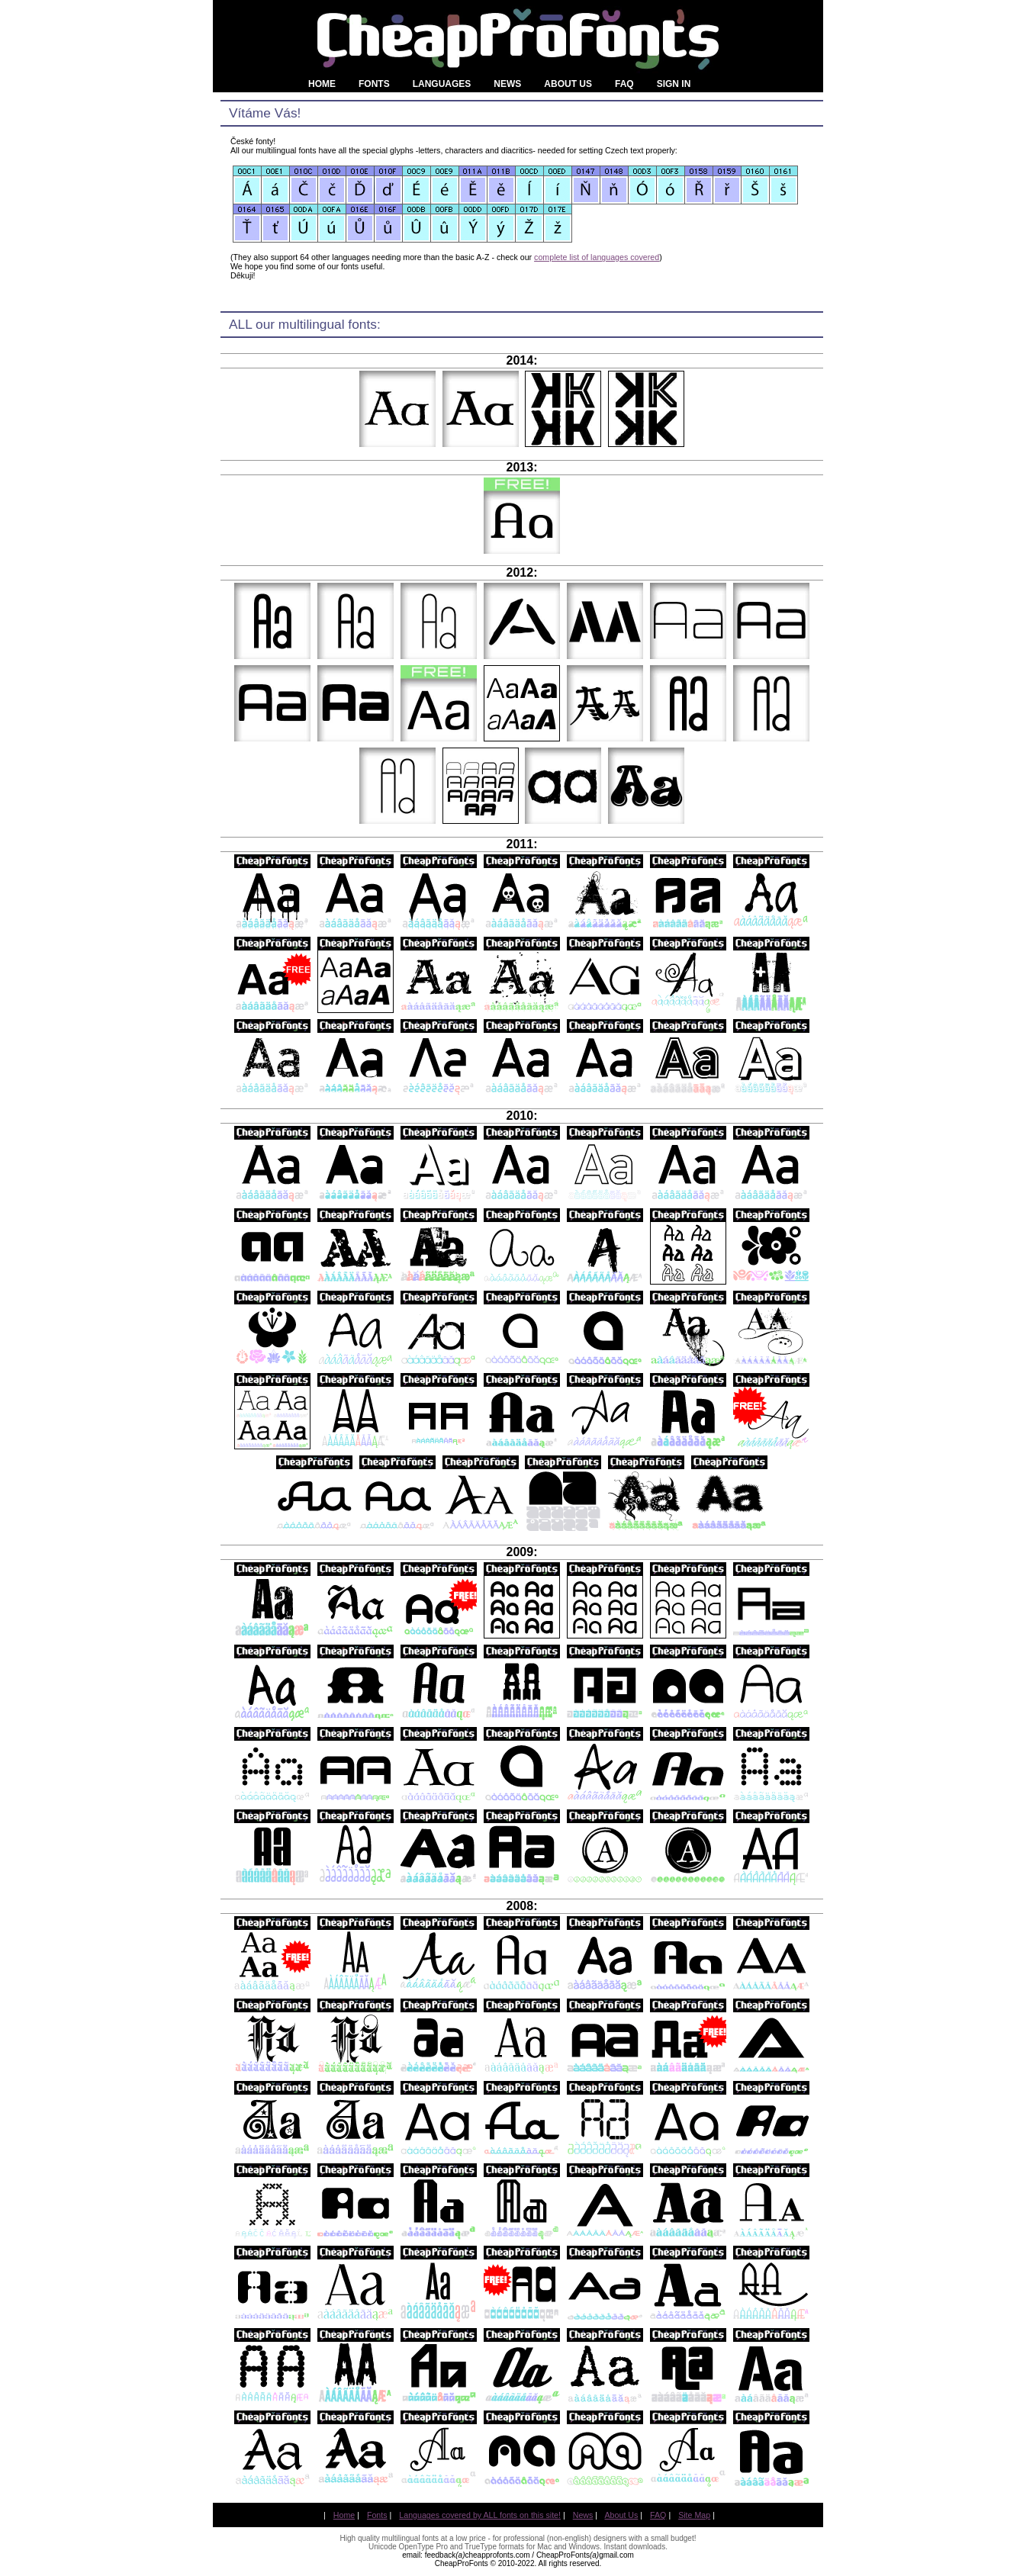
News (583, 2515)
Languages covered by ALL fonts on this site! (480, 2515)
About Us (622, 2515)
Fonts (377, 2515)
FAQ (658, 2515)
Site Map (694, 2515)
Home (344, 2515)
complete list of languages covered (596, 257)
